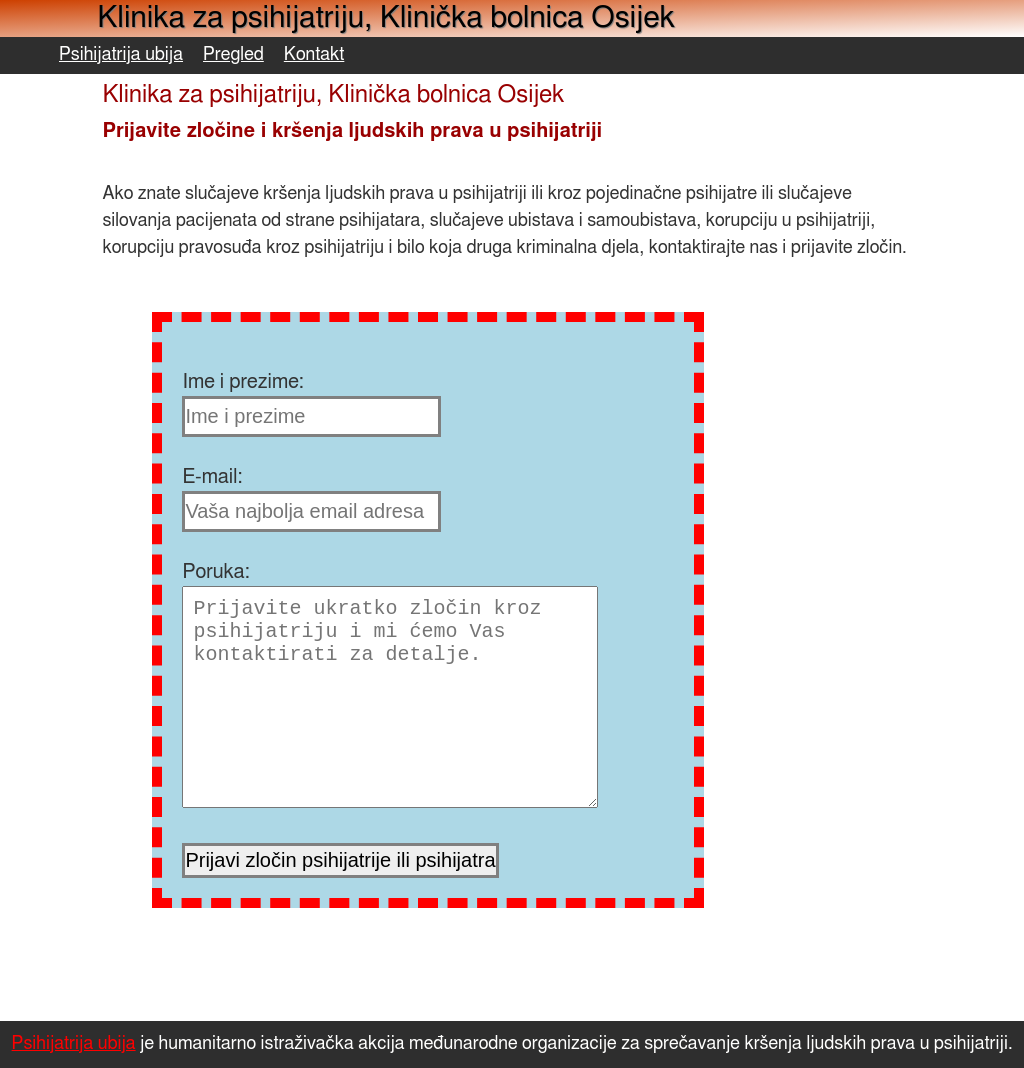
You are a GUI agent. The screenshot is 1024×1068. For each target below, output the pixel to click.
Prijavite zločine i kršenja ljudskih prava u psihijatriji (352, 131)
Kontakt (314, 55)
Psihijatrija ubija (121, 55)
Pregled (233, 55)
